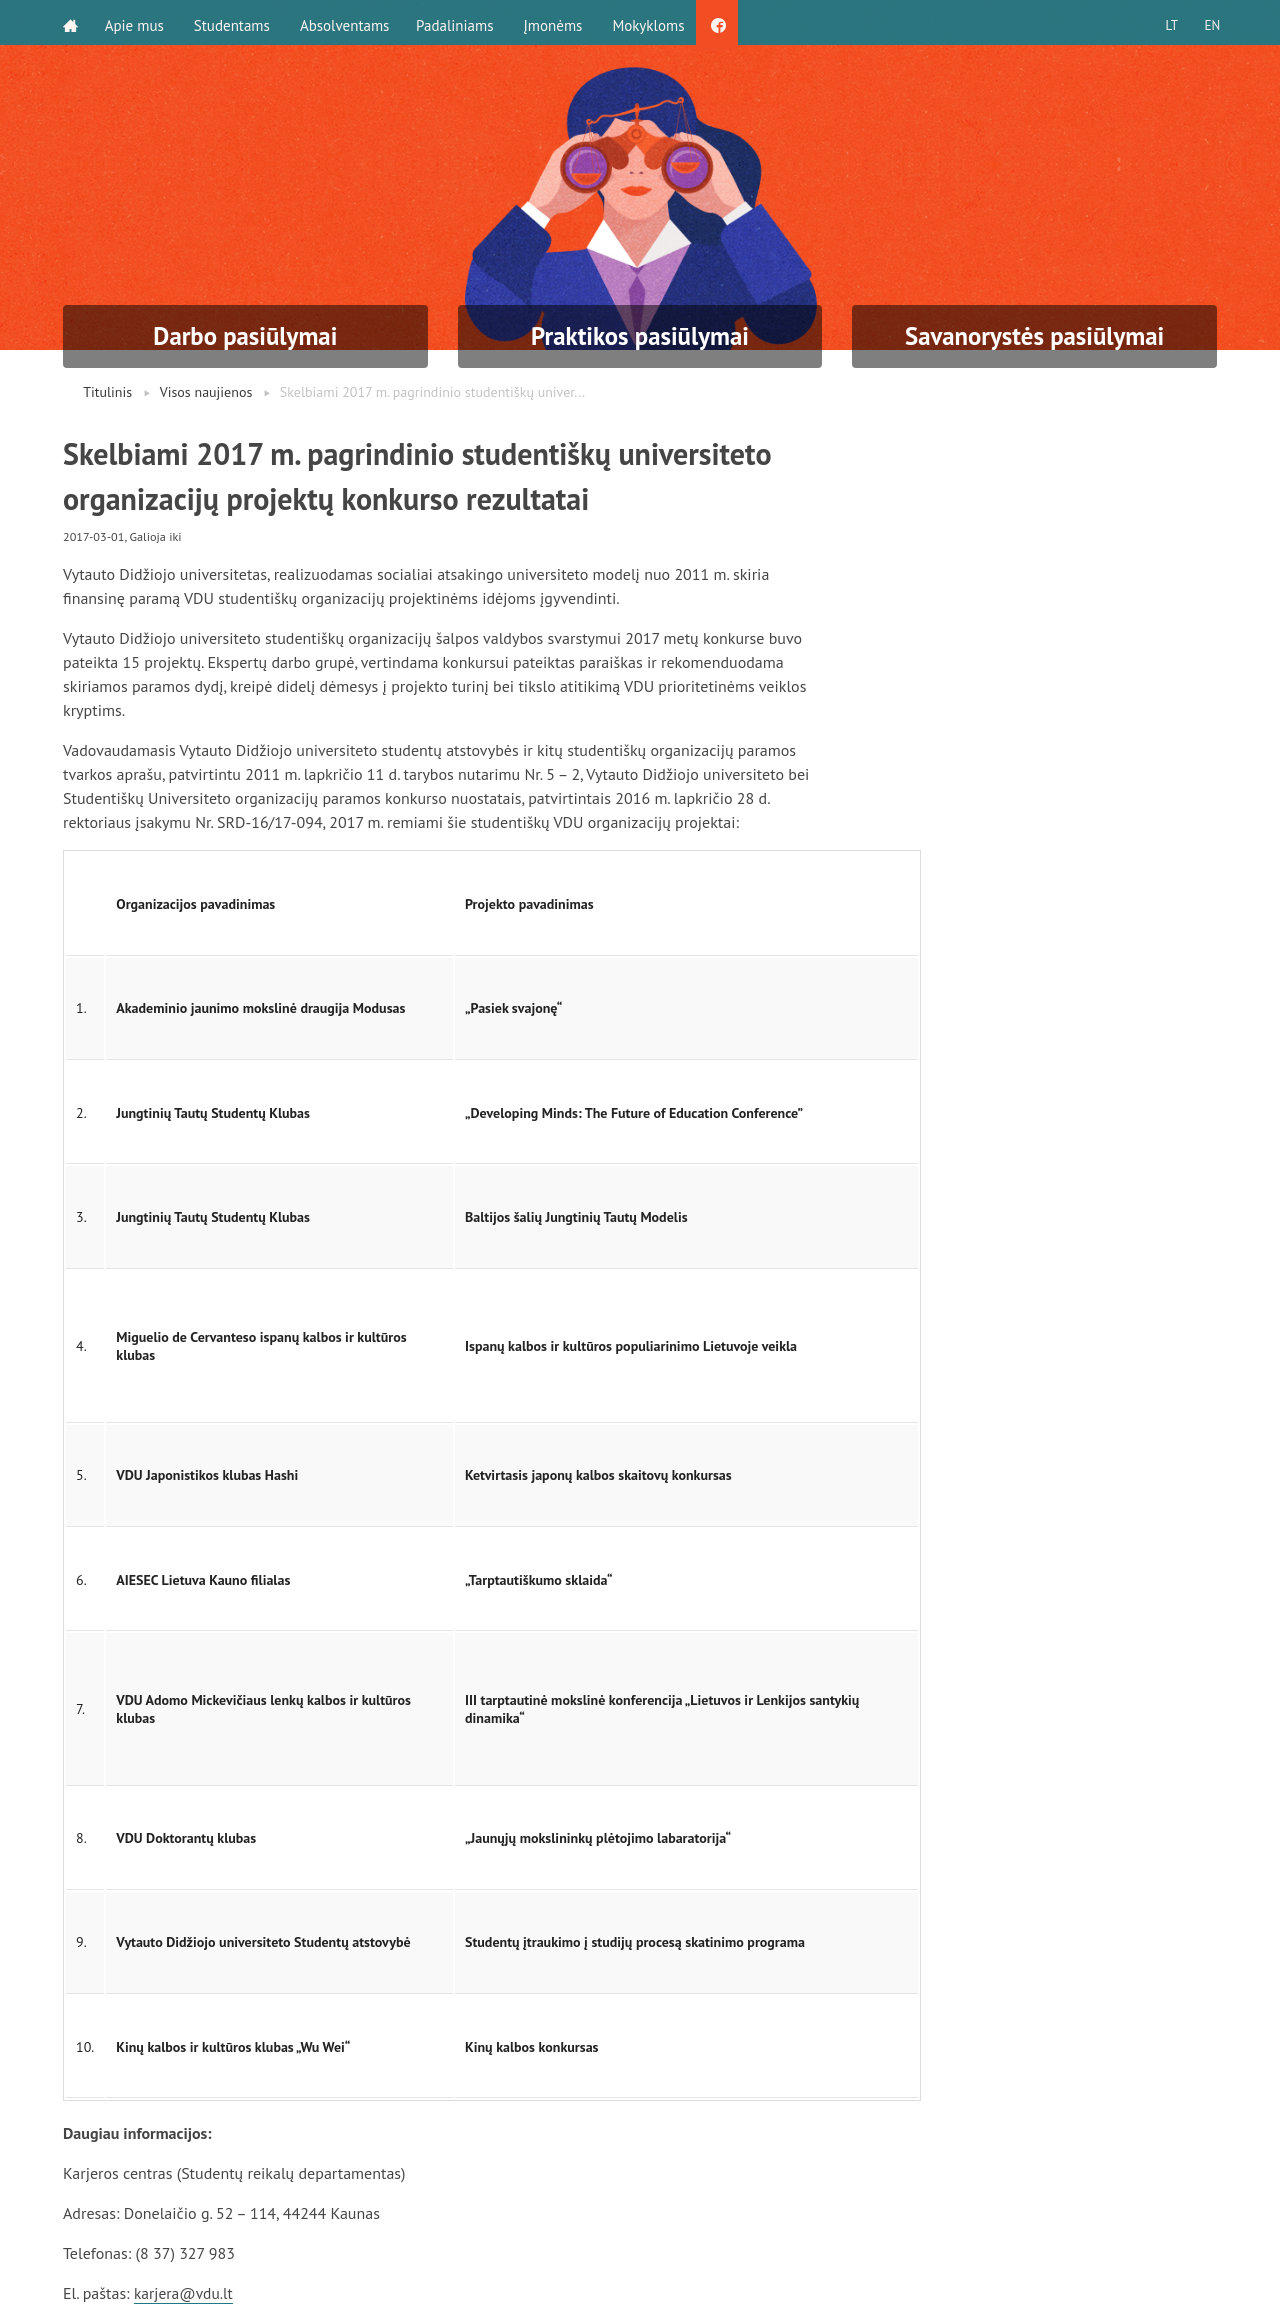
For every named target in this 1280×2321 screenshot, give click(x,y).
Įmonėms (559, 22)
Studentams (235, 22)
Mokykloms (655, 22)
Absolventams (348, 22)
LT (1165, 22)
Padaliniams (461, 22)
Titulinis (107, 392)
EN (1209, 22)
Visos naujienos (206, 392)
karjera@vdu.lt (185, 2293)
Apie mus (137, 22)
